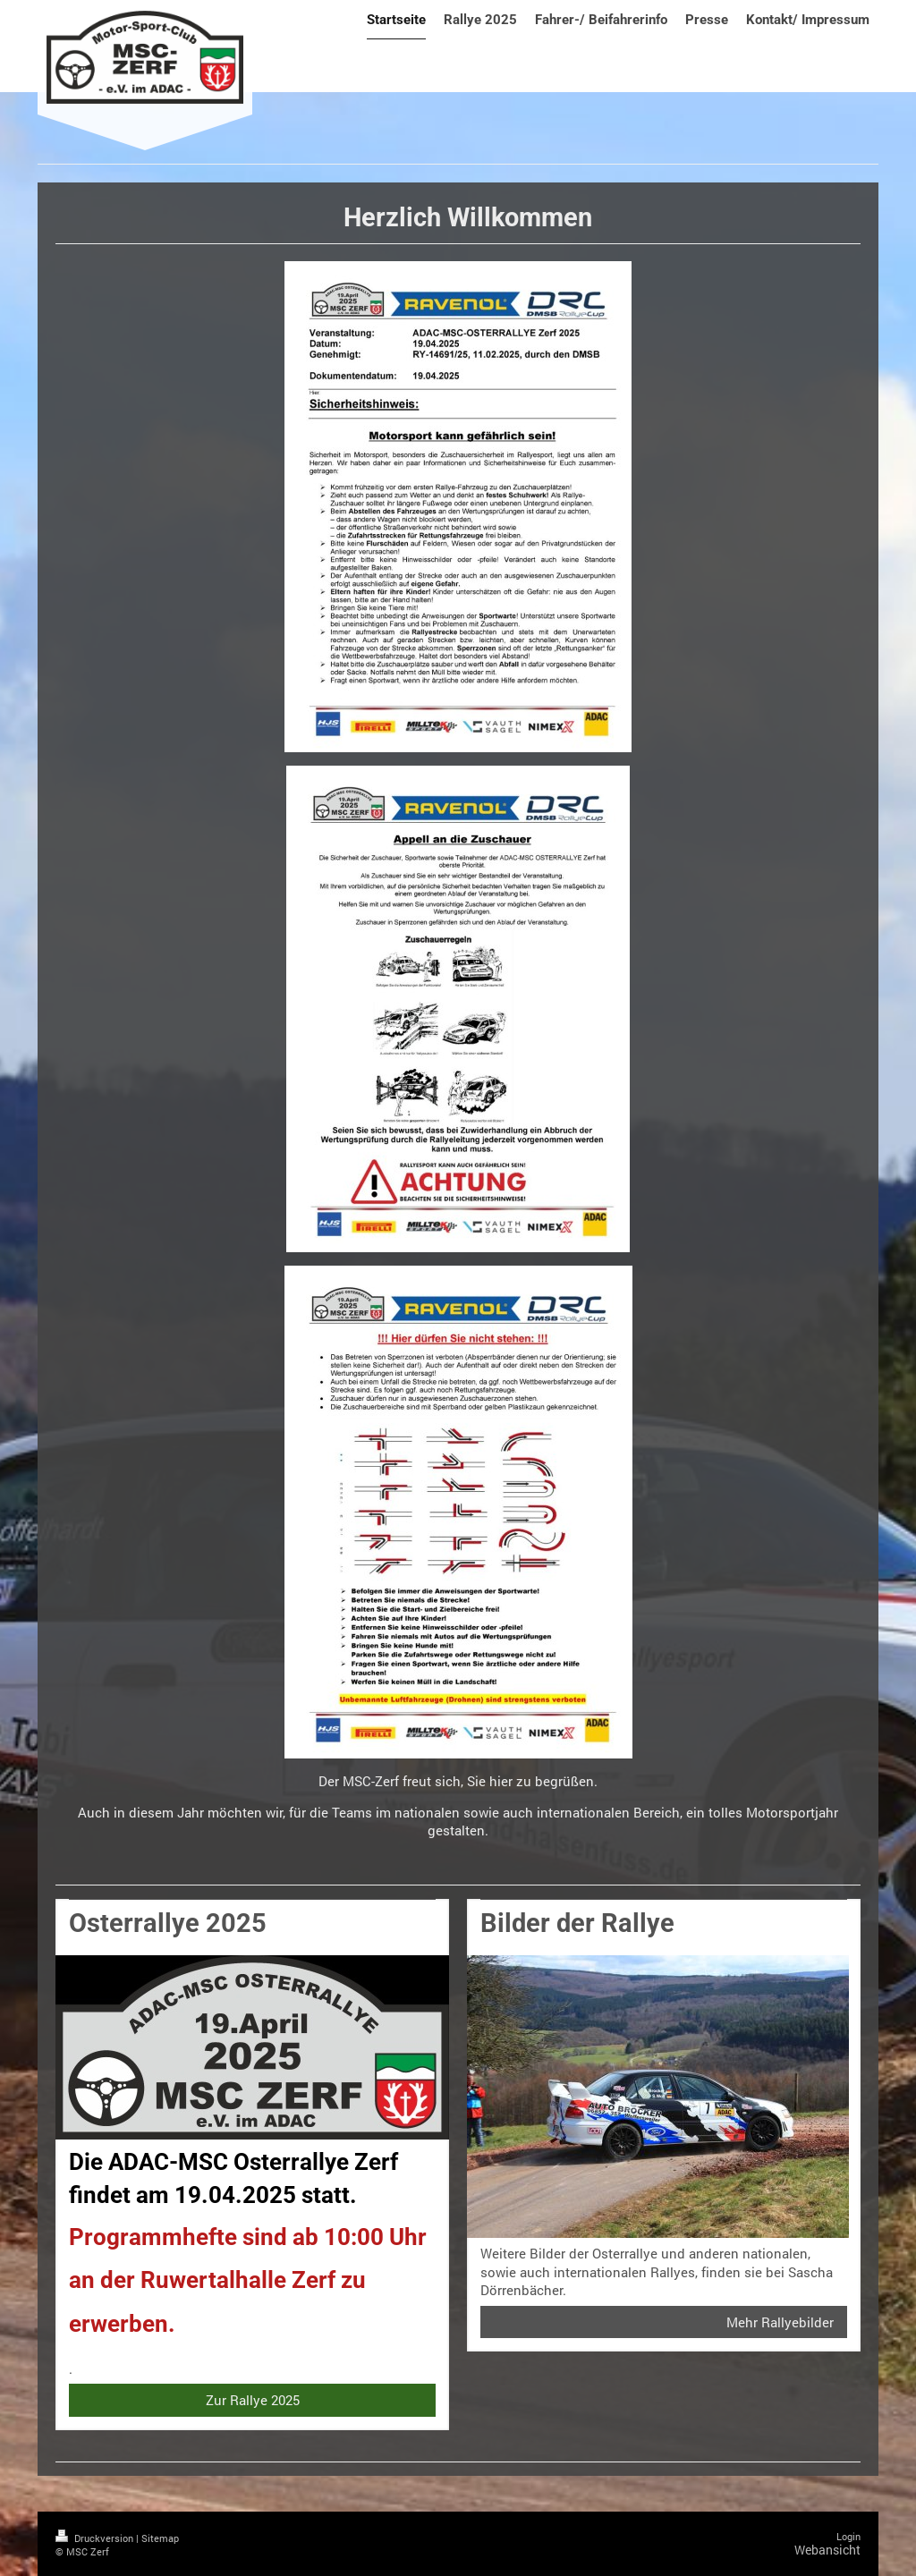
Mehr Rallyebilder (780, 2322)
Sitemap (160, 2538)
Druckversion (95, 2538)
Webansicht (827, 2549)
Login (848, 2536)
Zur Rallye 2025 (253, 2400)
